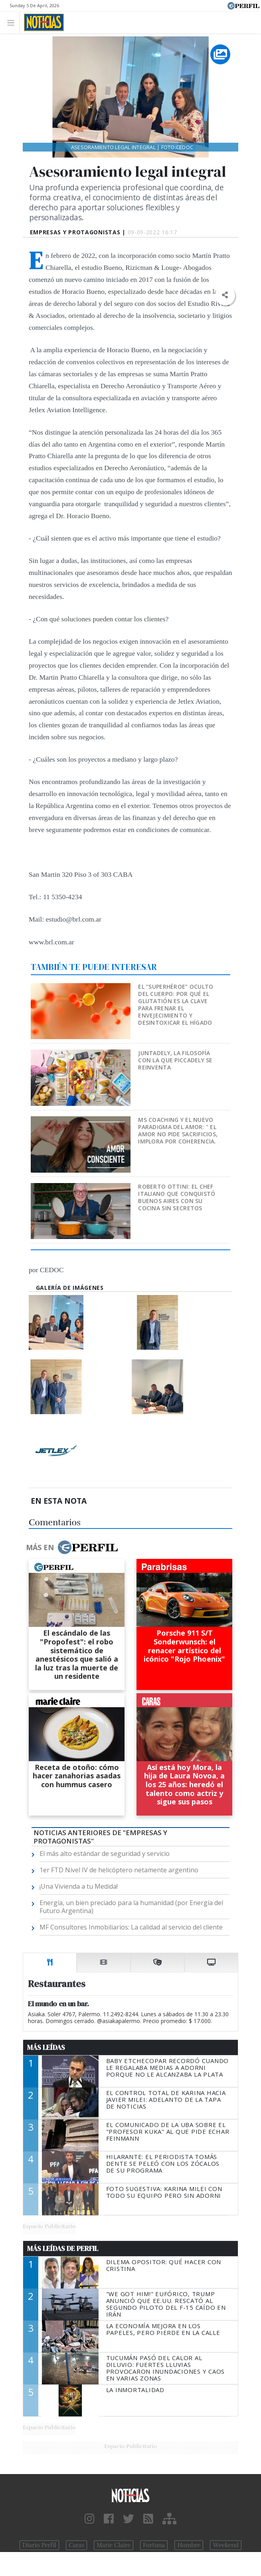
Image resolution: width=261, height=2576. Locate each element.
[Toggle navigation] (13, 22)
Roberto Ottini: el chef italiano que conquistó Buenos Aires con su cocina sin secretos (176, 1197)
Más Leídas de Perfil (62, 2248)
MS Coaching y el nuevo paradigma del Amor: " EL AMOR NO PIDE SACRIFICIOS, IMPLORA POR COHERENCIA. (178, 1130)
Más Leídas (46, 2047)
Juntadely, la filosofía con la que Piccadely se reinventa (175, 1060)
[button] (225, 295)
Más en (72, 1547)
